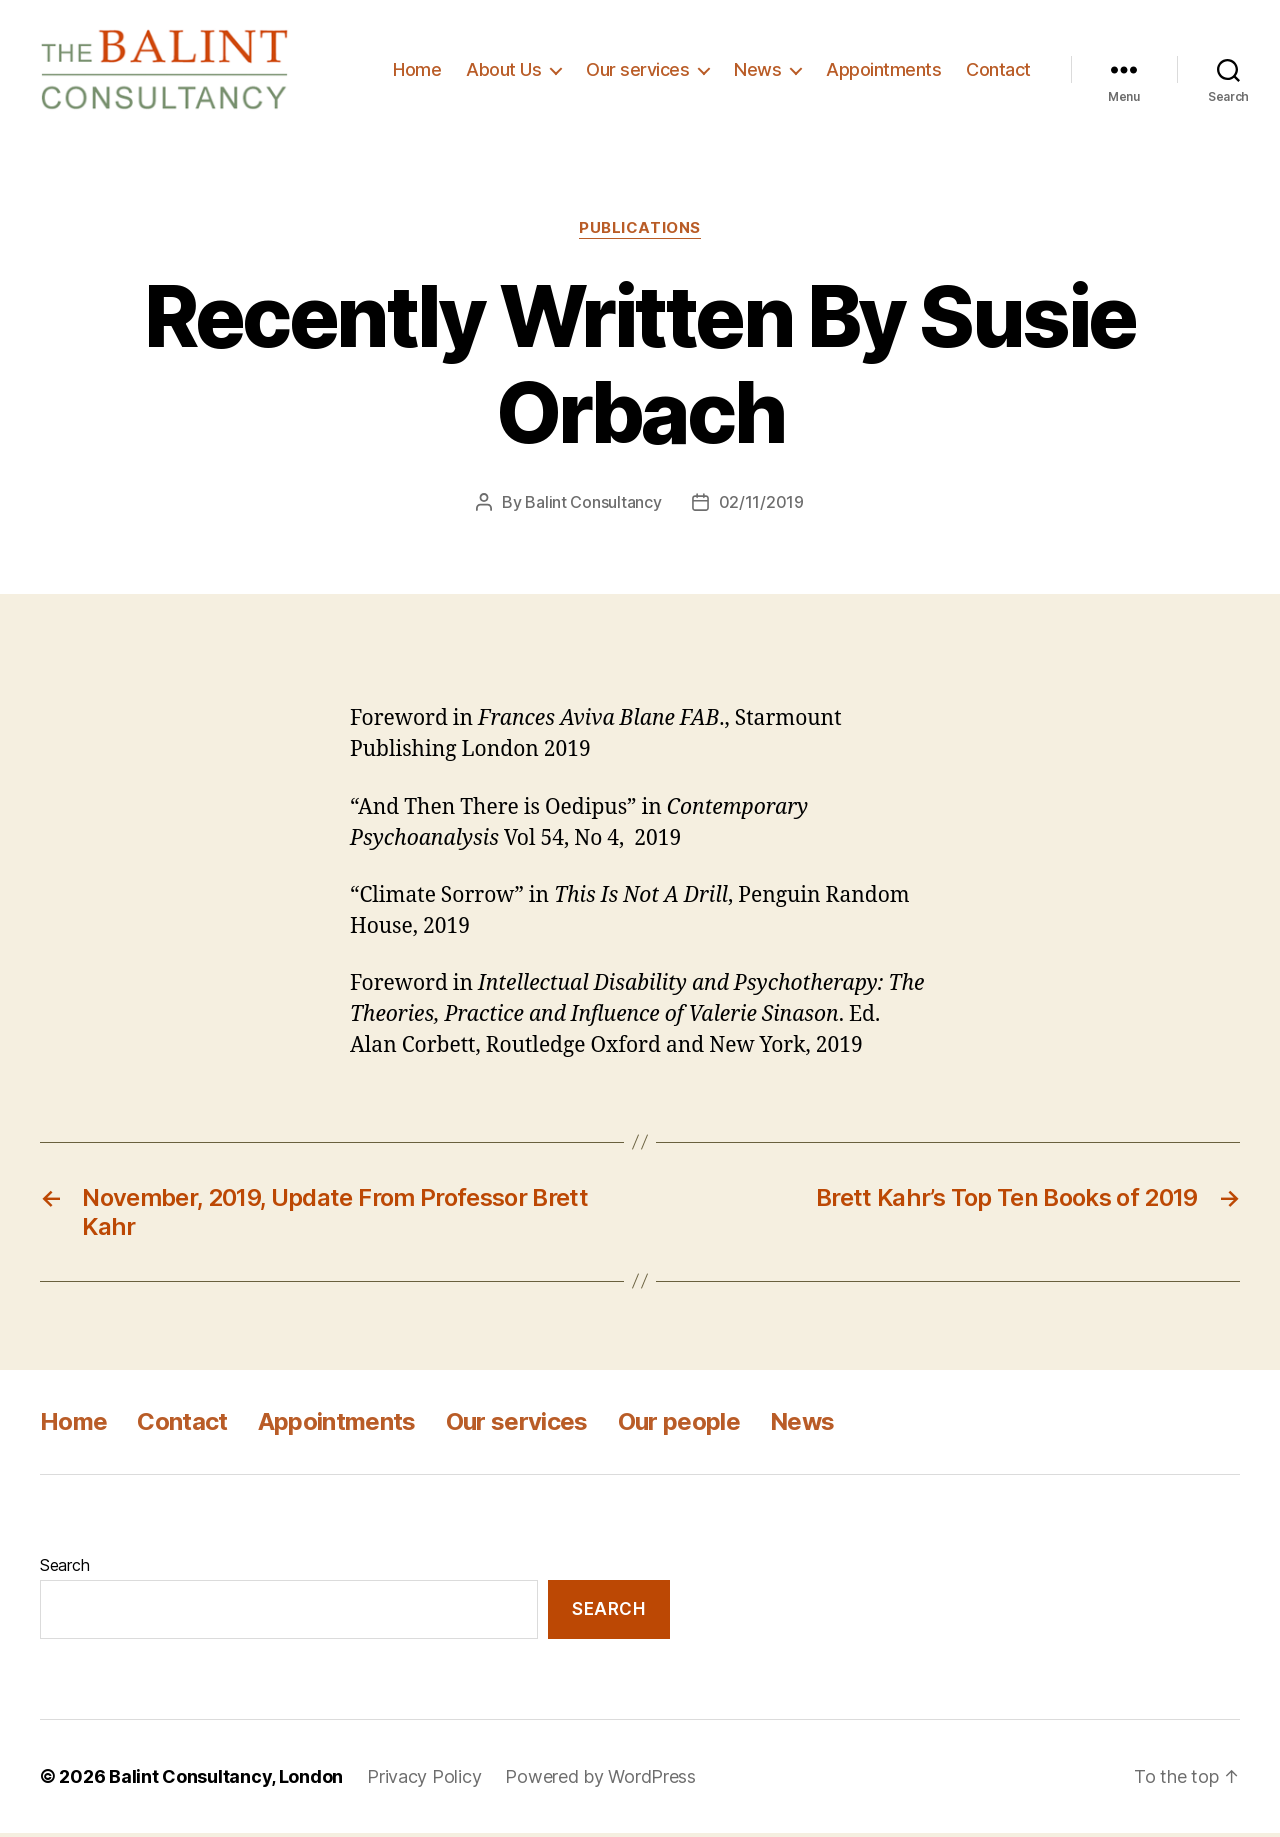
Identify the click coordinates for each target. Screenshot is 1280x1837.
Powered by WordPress (600, 1780)
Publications (640, 233)
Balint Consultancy (593, 507)
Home (417, 71)
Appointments (883, 71)
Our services (637, 71)
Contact (998, 71)
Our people (679, 1426)
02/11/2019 (761, 507)
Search (64, 1570)
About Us (503, 71)
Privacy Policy (424, 1780)
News (757, 71)
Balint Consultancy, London (226, 1780)
